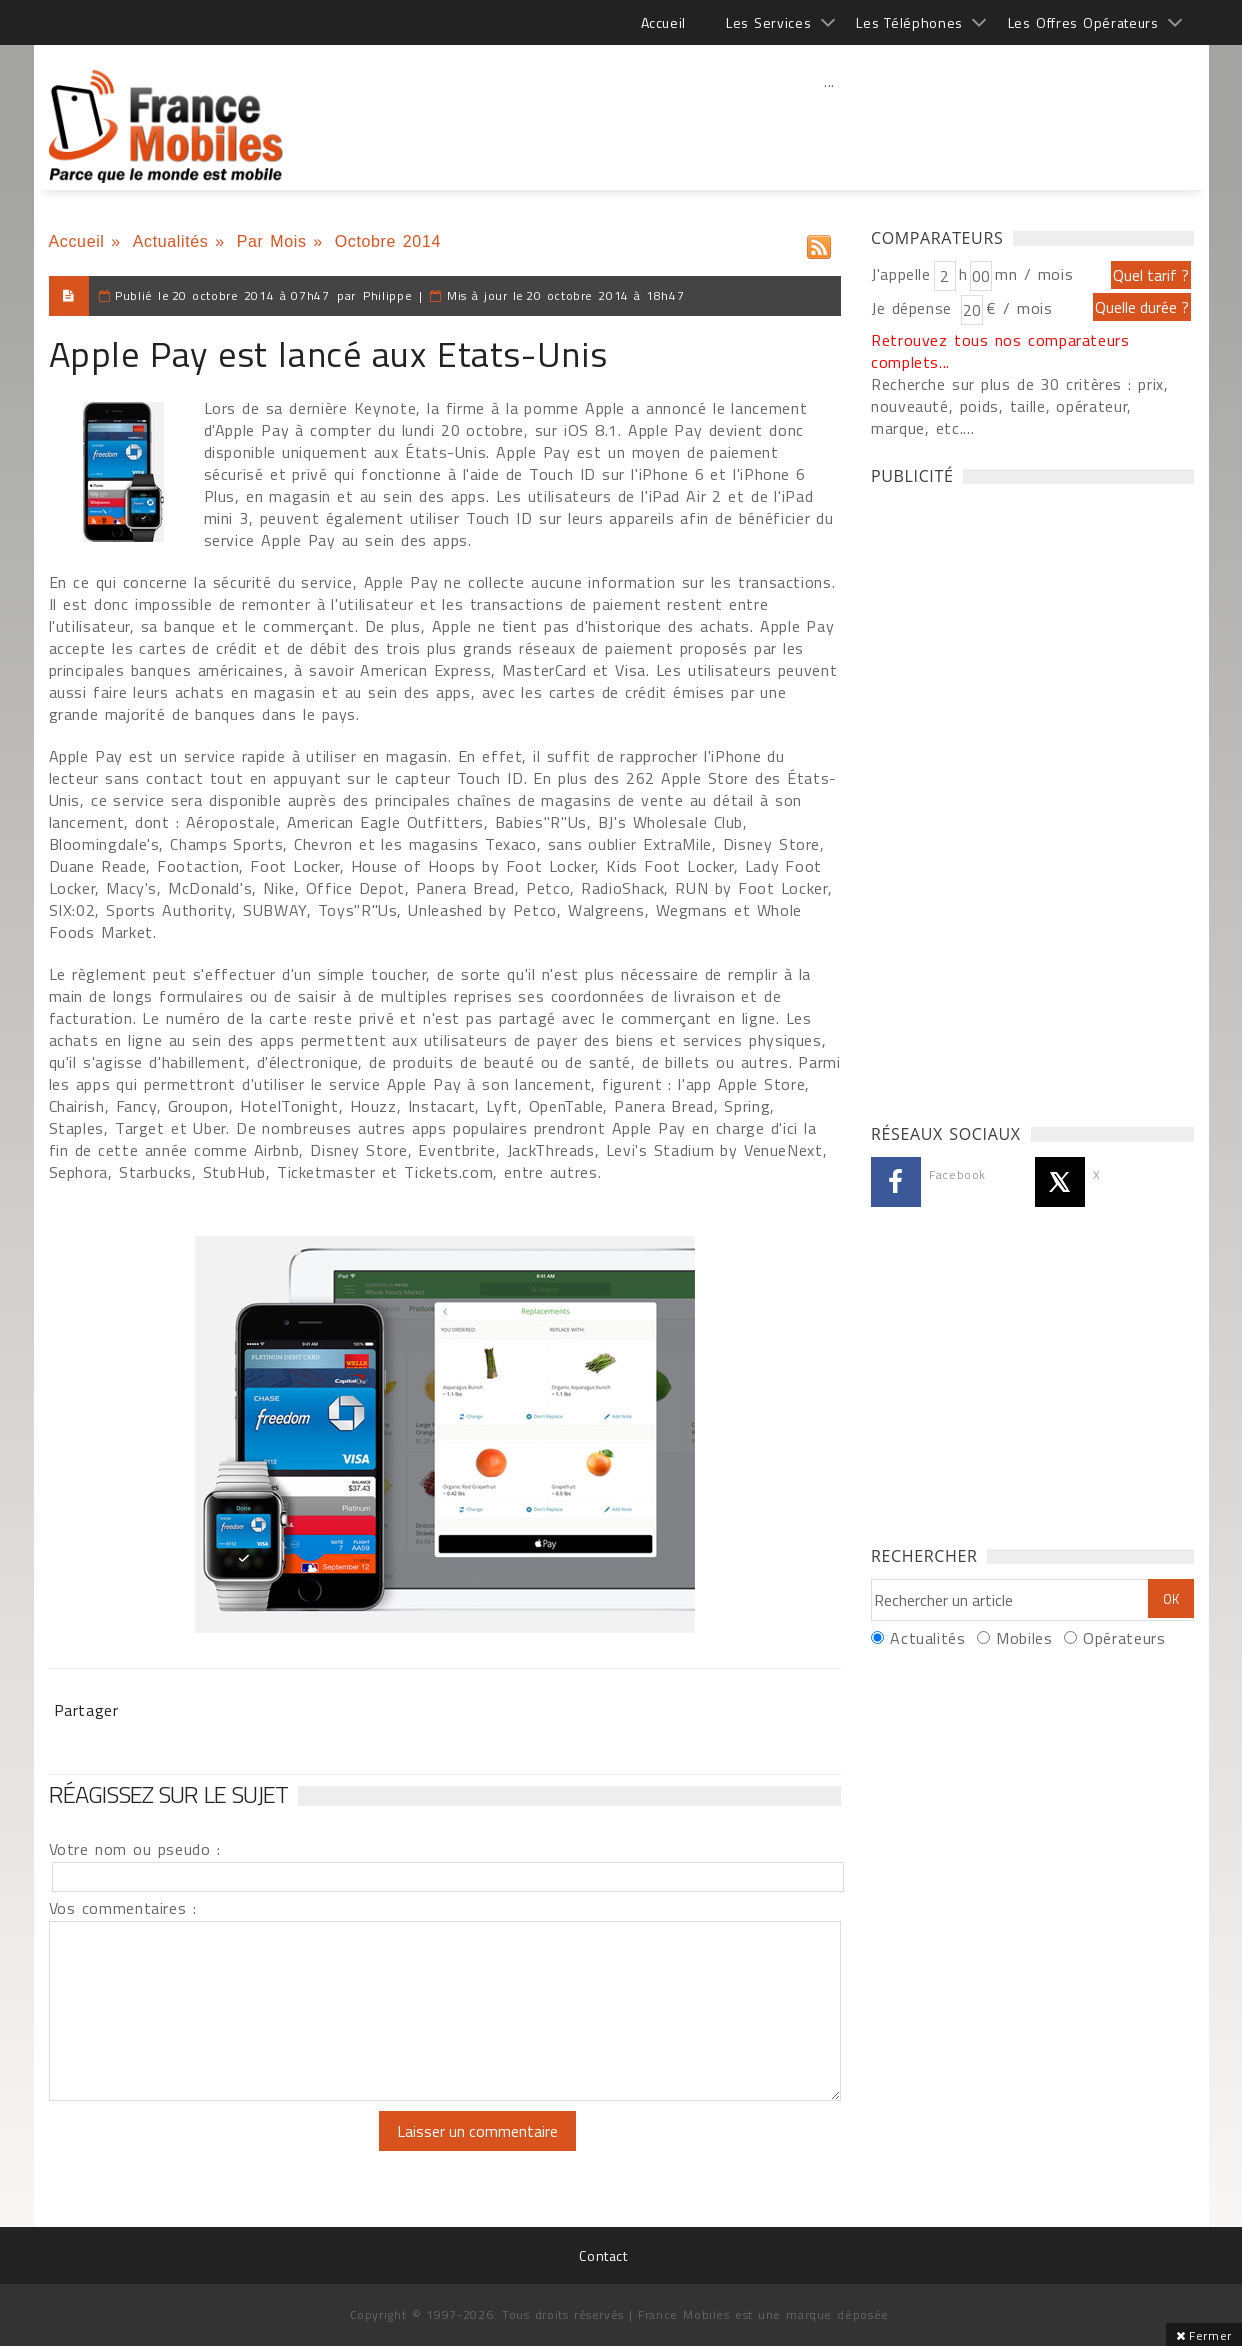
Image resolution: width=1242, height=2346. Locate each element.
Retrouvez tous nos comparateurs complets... (1000, 351)
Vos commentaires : (123, 1908)
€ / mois (1019, 308)
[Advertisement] (830, 125)
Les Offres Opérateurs (1083, 22)
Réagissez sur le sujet (169, 1794)
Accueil (663, 22)
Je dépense (914, 308)
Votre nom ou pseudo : (135, 1849)
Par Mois (272, 241)
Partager (86, 1710)
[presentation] (216, 2150)
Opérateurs (1124, 1638)
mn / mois (1034, 274)
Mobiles (1024, 1638)
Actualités (171, 241)
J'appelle (901, 274)
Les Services (768, 22)
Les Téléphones (909, 22)
